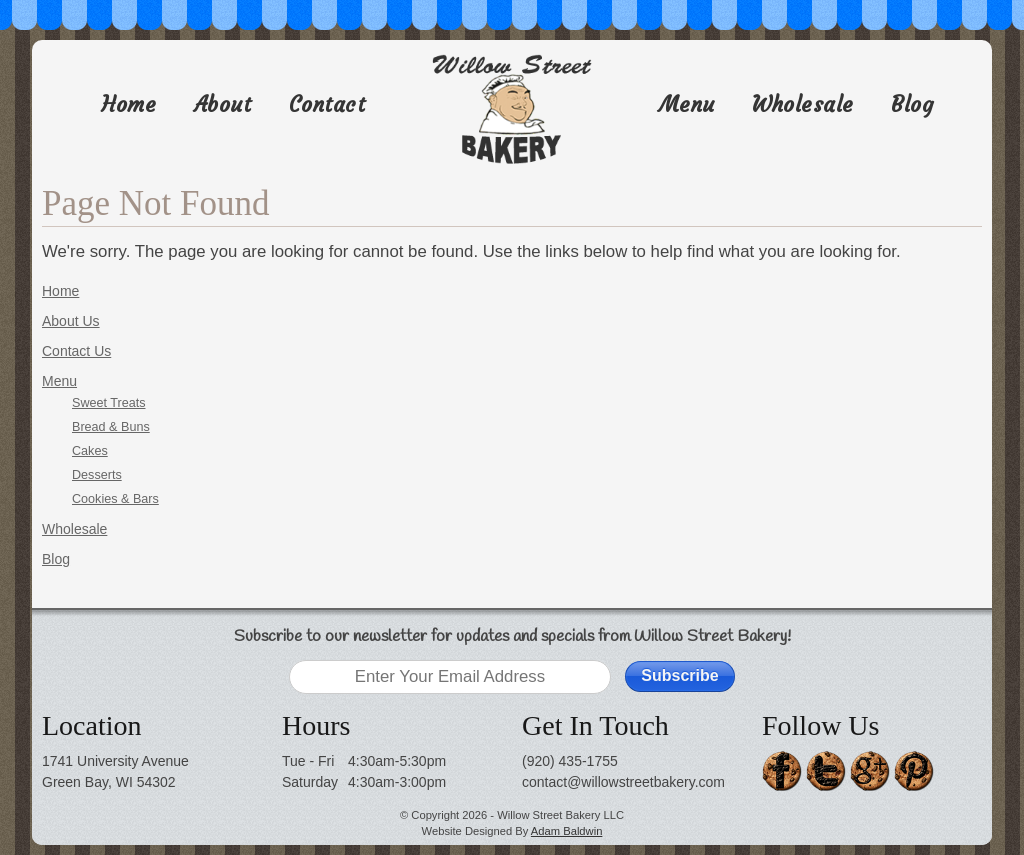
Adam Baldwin (567, 831)
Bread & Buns (111, 427)
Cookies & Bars (115, 499)
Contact (327, 104)
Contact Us (76, 351)
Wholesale (803, 104)
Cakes (90, 451)
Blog (912, 104)
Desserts (97, 475)
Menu (687, 104)
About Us (71, 321)
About (223, 104)
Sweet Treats (109, 403)
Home (128, 104)
